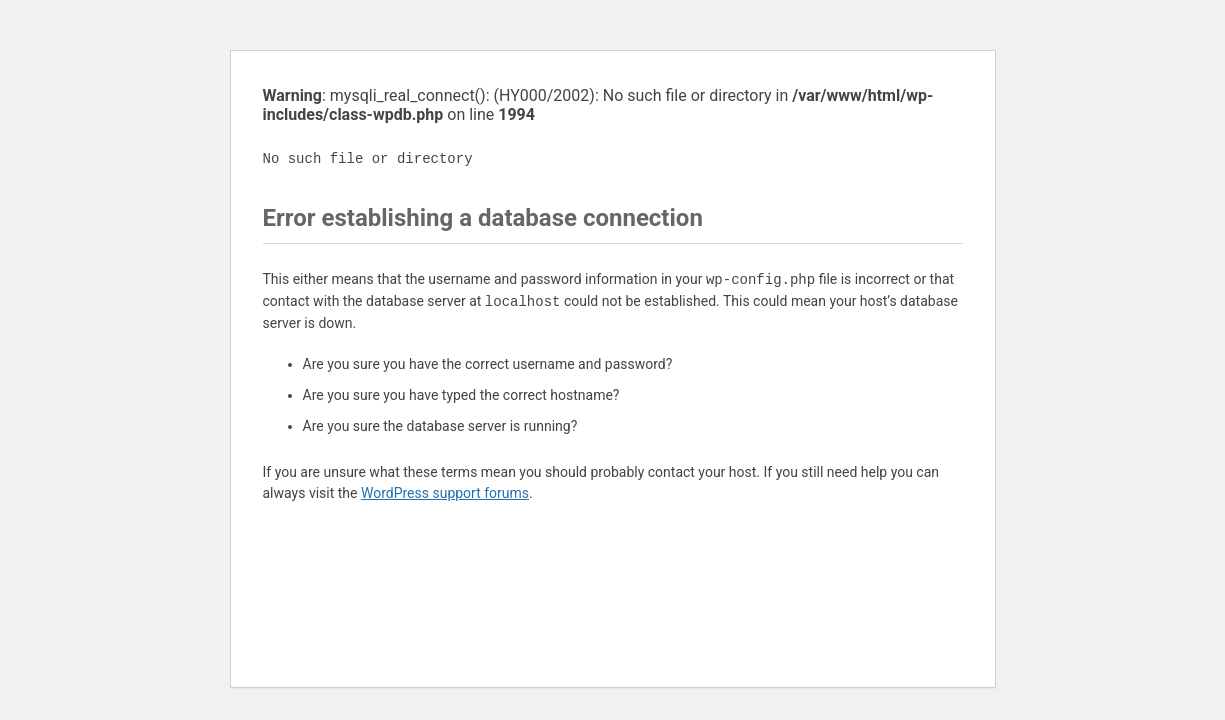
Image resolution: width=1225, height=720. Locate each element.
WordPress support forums (445, 493)
